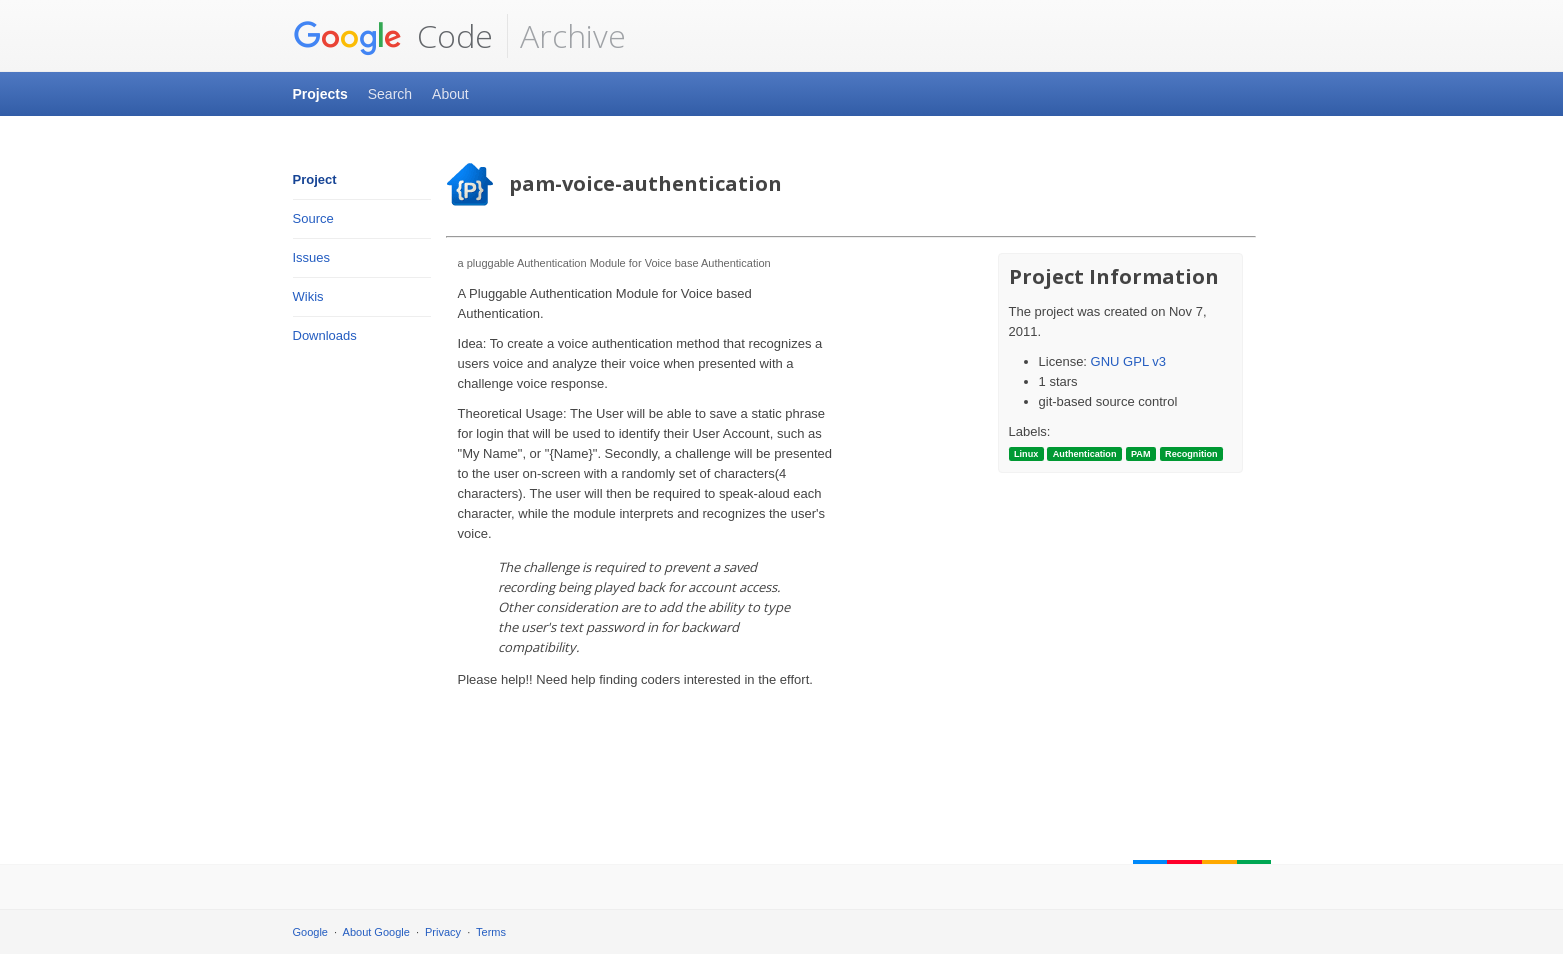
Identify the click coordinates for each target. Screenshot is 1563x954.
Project (315, 179)
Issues (312, 257)
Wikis (308, 296)
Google (310, 932)
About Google (376, 932)
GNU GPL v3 (1128, 361)
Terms (491, 932)
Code (393, 36)
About (450, 94)
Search (390, 94)
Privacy (443, 932)
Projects (320, 94)
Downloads (325, 335)
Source (313, 218)
